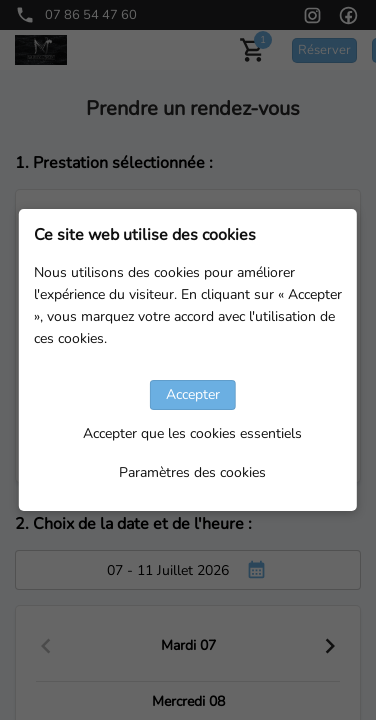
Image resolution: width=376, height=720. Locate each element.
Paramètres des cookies (192, 472)
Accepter (193, 394)
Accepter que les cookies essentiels (192, 433)
